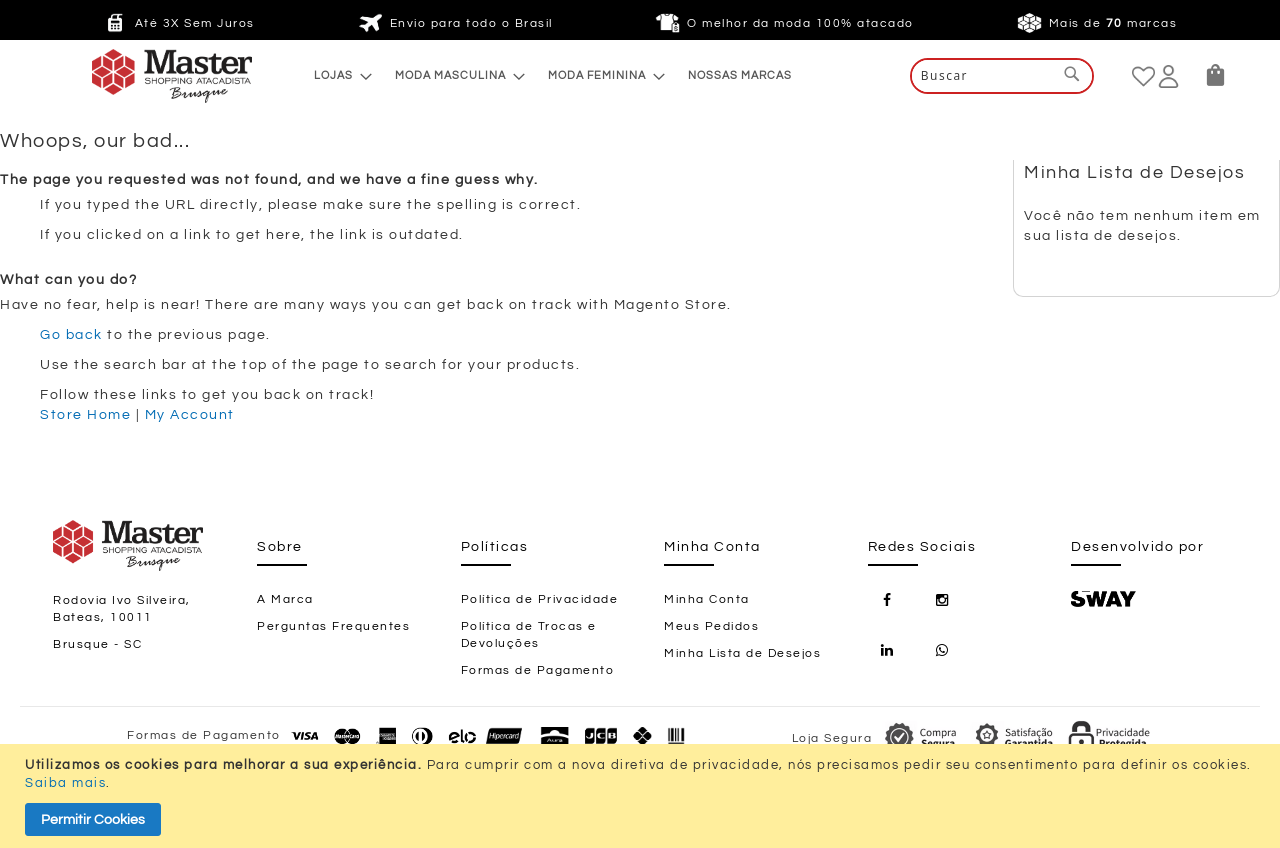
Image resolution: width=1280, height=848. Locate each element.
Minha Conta (707, 599)
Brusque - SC (97, 644)
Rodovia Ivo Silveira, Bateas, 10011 (122, 609)
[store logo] (132, 76)
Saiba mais (65, 783)
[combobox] (1002, 76)
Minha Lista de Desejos (742, 653)
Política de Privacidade (540, 599)
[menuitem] (337, 75)
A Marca (285, 599)
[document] (642, 796)
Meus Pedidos (711, 626)
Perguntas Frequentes (333, 626)
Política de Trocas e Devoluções (529, 635)
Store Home (85, 415)
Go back (71, 335)
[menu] (553, 75)
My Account (190, 415)
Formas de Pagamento (538, 670)
